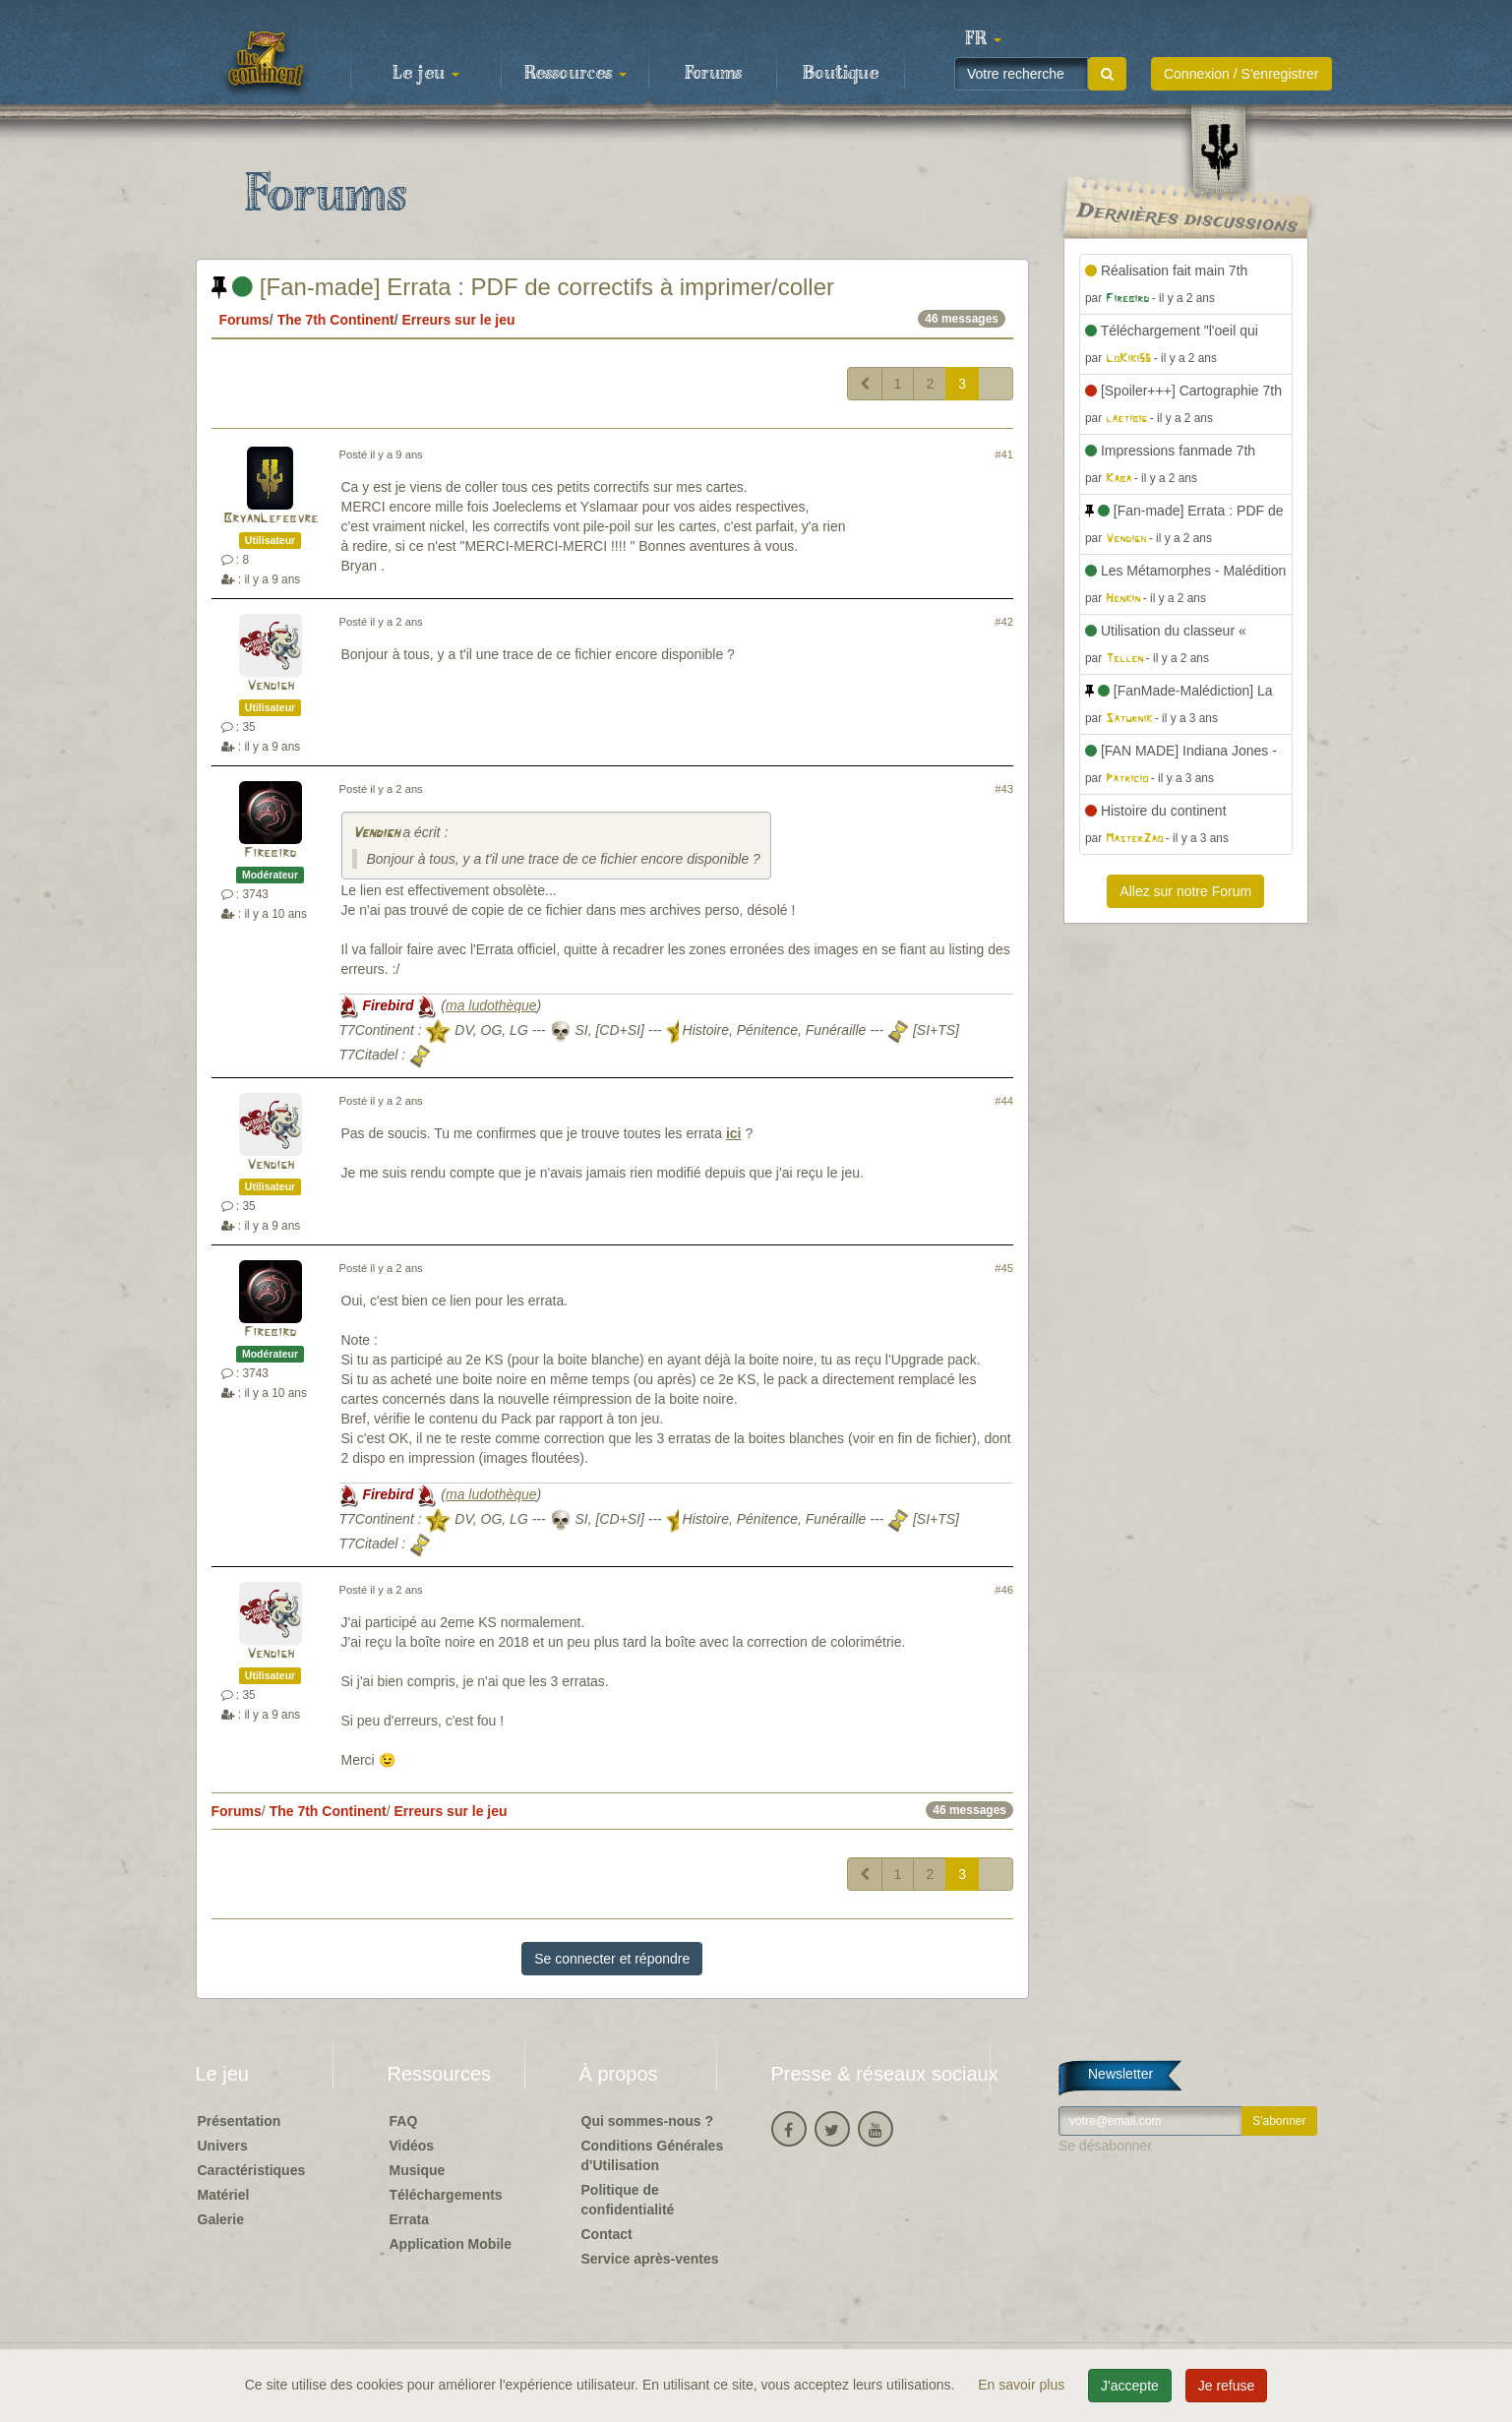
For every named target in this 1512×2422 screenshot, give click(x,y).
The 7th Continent (335, 320)
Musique (418, 2170)
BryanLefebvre (270, 519)
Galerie (221, 2219)
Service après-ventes (650, 2259)
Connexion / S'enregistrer (1241, 74)
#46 (1004, 1590)
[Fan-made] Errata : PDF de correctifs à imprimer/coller (523, 286)
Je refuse (1226, 2385)
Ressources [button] (575, 74)
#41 (1004, 454)
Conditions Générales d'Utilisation (652, 2155)
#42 (1004, 622)
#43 (1004, 789)
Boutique (840, 74)
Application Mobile (451, 2244)
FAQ (404, 2121)
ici (734, 1133)
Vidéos (412, 2145)
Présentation (239, 2121)
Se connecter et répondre (612, 1959)
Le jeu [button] (426, 74)
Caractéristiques (252, 2170)
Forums (713, 74)
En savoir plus (1023, 2384)
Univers (223, 2145)
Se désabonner (1105, 2145)
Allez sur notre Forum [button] (1185, 891)
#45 (1004, 1268)
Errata (409, 2219)
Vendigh (270, 686)
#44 (1004, 1101)
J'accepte (1130, 2385)
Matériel (224, 2195)
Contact (607, 2234)
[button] (984, 39)
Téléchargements (446, 2195)
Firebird (270, 853)
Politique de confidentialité (628, 2199)
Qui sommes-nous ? (647, 2121)
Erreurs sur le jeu (457, 320)
